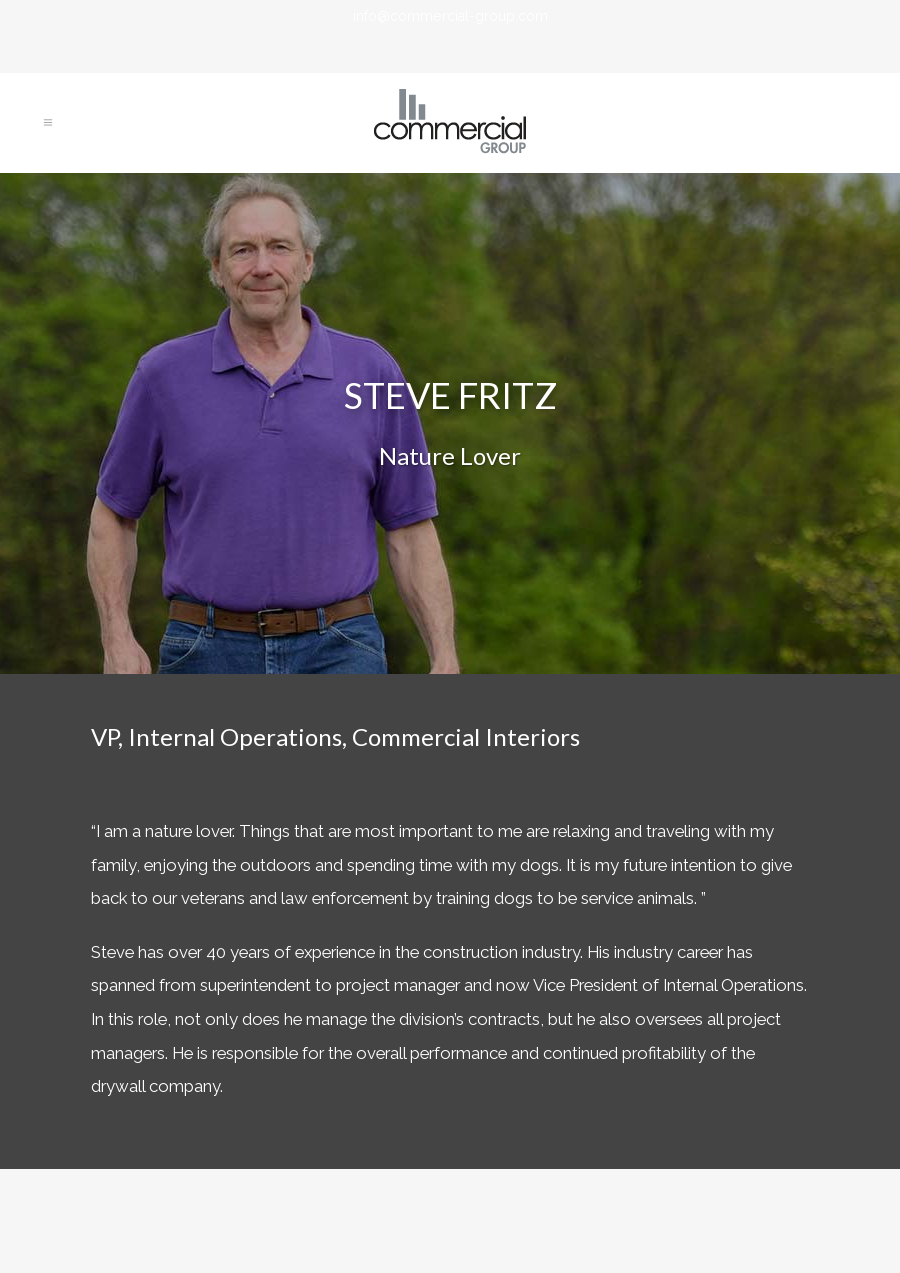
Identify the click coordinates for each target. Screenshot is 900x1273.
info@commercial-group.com (450, 16)
